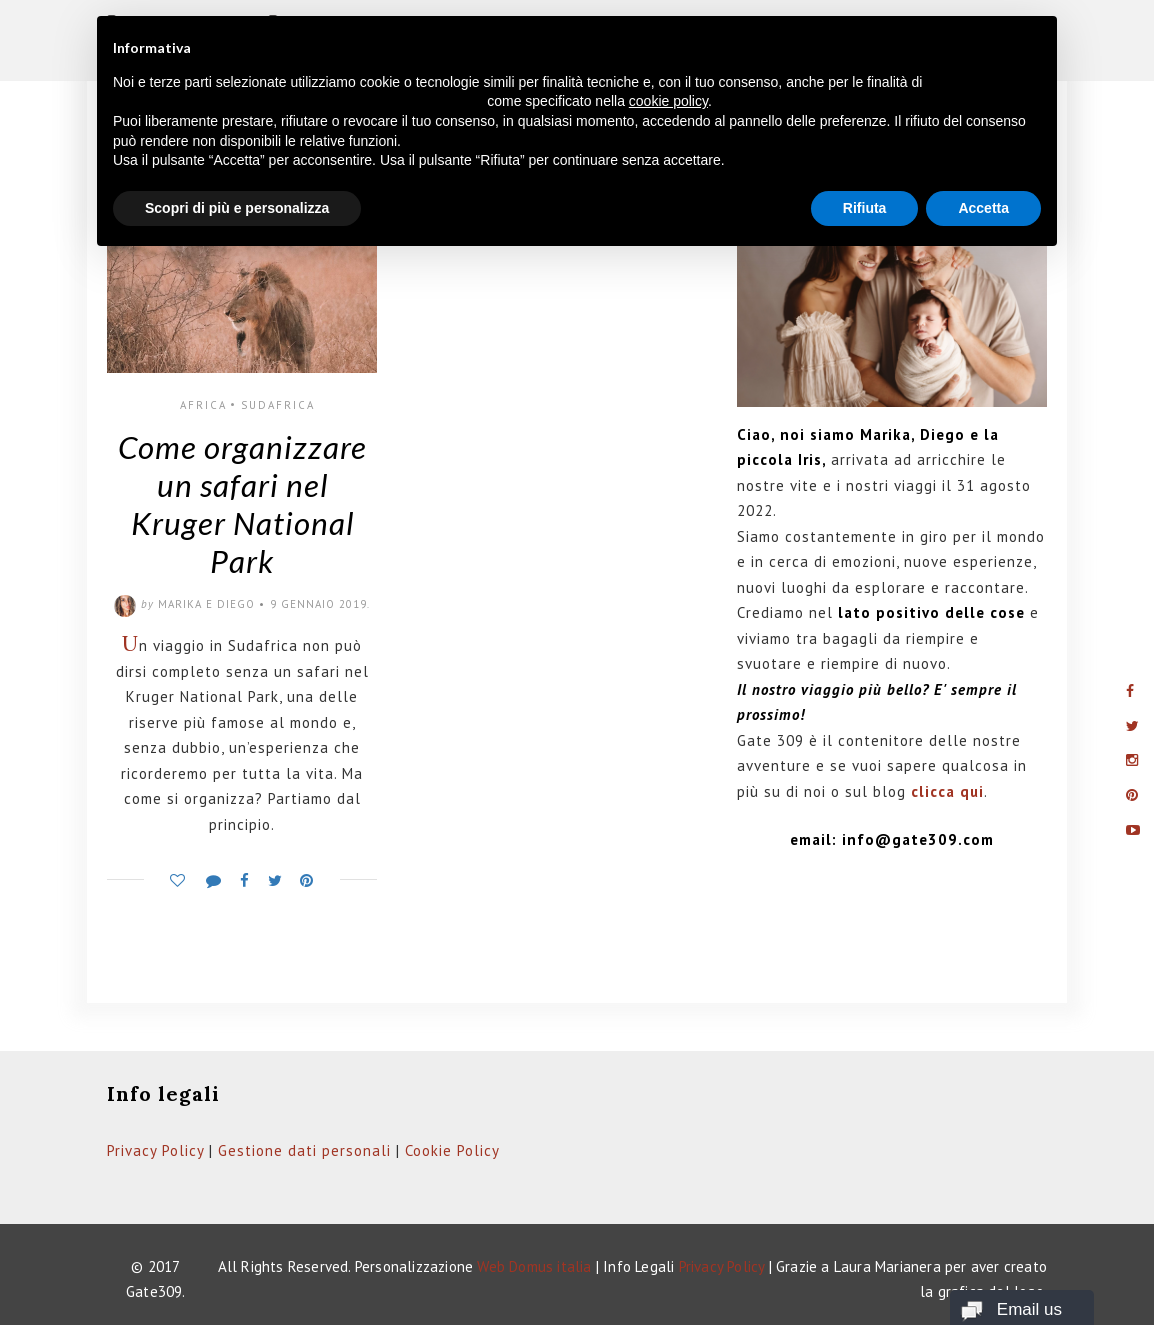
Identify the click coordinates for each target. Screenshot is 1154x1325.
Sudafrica (278, 405)
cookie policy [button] (668, 101)
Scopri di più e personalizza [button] (237, 208)
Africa (203, 405)
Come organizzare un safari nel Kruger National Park (242, 503)
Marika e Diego (206, 604)
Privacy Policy (155, 1150)
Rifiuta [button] (865, 208)
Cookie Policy (452, 1150)
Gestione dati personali (304, 1150)
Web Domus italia (534, 1266)
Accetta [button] (983, 208)
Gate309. (156, 1291)
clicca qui (947, 791)
